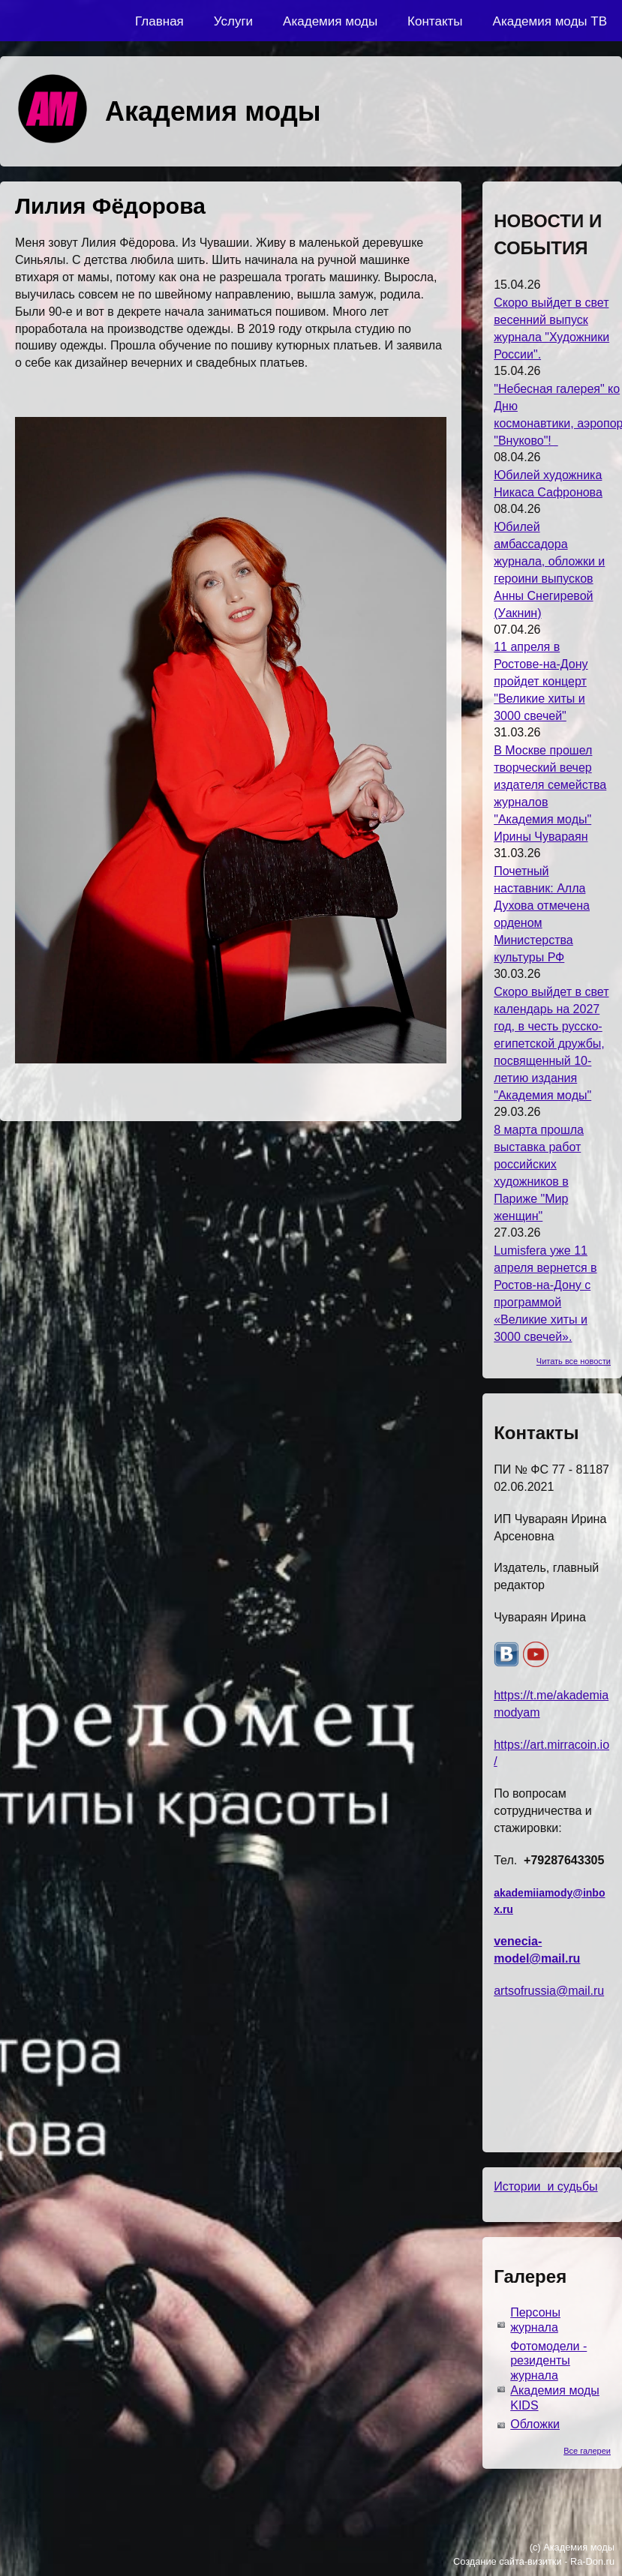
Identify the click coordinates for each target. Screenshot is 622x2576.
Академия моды (330, 21)
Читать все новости (573, 1361)
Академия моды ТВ (550, 21)
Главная (159, 21)
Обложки (535, 2424)
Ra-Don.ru (592, 2561)
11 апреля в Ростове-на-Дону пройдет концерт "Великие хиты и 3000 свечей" (540, 681)
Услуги (233, 21)
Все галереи (587, 2450)
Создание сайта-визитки (507, 2561)
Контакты (434, 21)
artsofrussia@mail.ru (549, 1990)
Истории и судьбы (545, 2186)
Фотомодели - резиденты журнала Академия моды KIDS (554, 2376)
